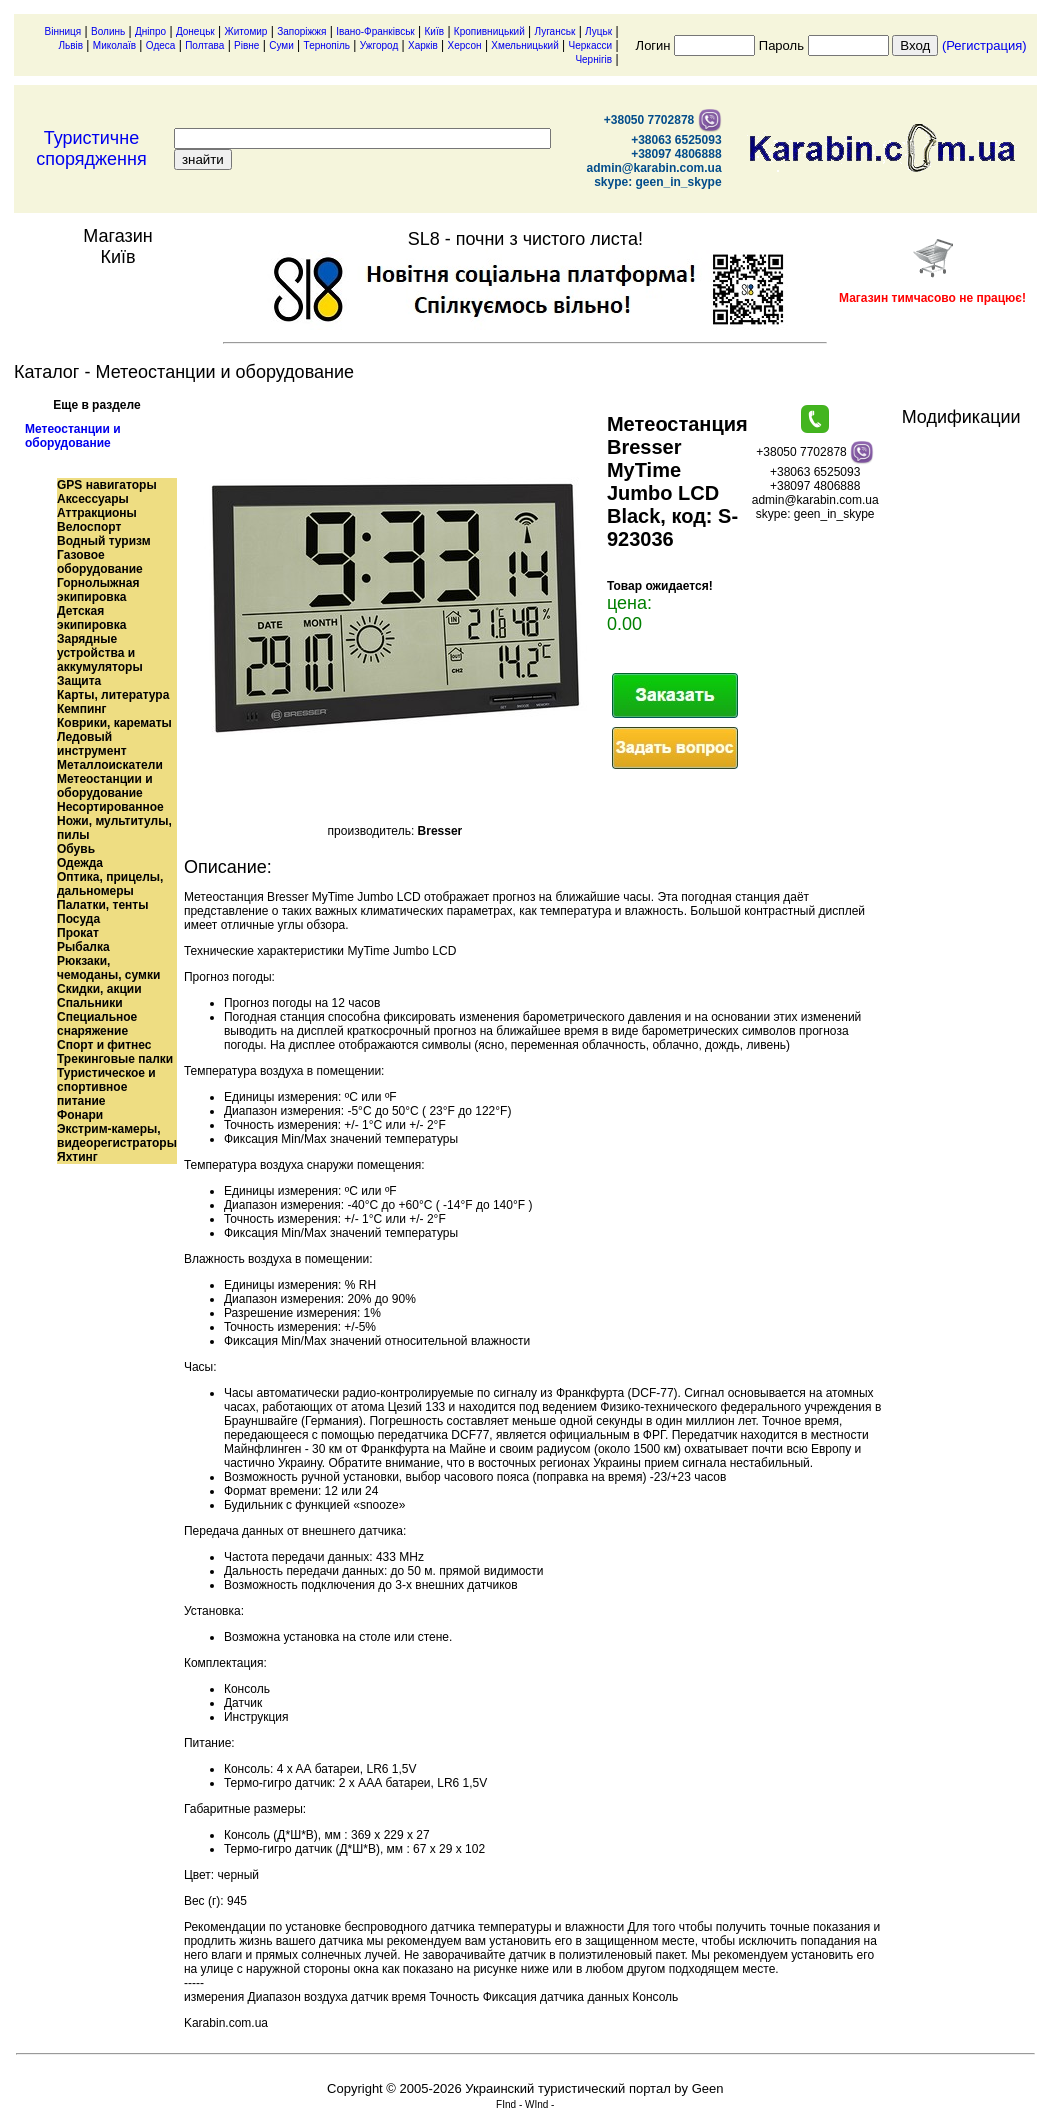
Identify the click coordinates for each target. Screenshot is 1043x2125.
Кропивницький (489, 31)
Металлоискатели (110, 765)
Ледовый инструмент (92, 744)
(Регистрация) (984, 45)
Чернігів (593, 59)
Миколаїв (114, 45)
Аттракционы (97, 513)
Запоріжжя (301, 31)
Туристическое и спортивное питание (106, 1087)
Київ (435, 31)
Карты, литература (113, 695)
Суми (281, 45)
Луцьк (598, 31)
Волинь (108, 31)
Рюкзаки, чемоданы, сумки (108, 968)
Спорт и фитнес (104, 1045)
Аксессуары (93, 499)
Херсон (465, 45)
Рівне (246, 45)
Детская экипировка (91, 618)
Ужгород (379, 45)
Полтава (204, 45)
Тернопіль (327, 45)
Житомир (246, 31)
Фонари (80, 1115)
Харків (423, 45)
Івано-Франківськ (375, 31)
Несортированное (110, 807)
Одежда (80, 863)
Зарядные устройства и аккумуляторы (100, 653)
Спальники (90, 1003)
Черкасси (591, 45)
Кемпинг (82, 709)
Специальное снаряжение (97, 1024)
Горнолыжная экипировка (98, 590)
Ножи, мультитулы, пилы (114, 828)
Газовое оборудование (100, 562)
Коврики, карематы (114, 723)
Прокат (78, 933)
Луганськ (555, 31)
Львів (70, 45)
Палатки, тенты (102, 905)
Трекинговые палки (115, 1059)
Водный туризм (104, 541)
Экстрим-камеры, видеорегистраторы (117, 1136)
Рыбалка (83, 947)
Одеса (161, 45)
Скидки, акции (99, 989)
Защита (79, 681)
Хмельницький (524, 45)
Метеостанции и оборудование (73, 436)
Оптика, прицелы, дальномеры (110, 884)
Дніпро (150, 31)
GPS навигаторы (107, 485)
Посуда (78, 919)
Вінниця (63, 31)
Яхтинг (77, 1157)
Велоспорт (89, 527)
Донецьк (195, 31)
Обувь (76, 849)
